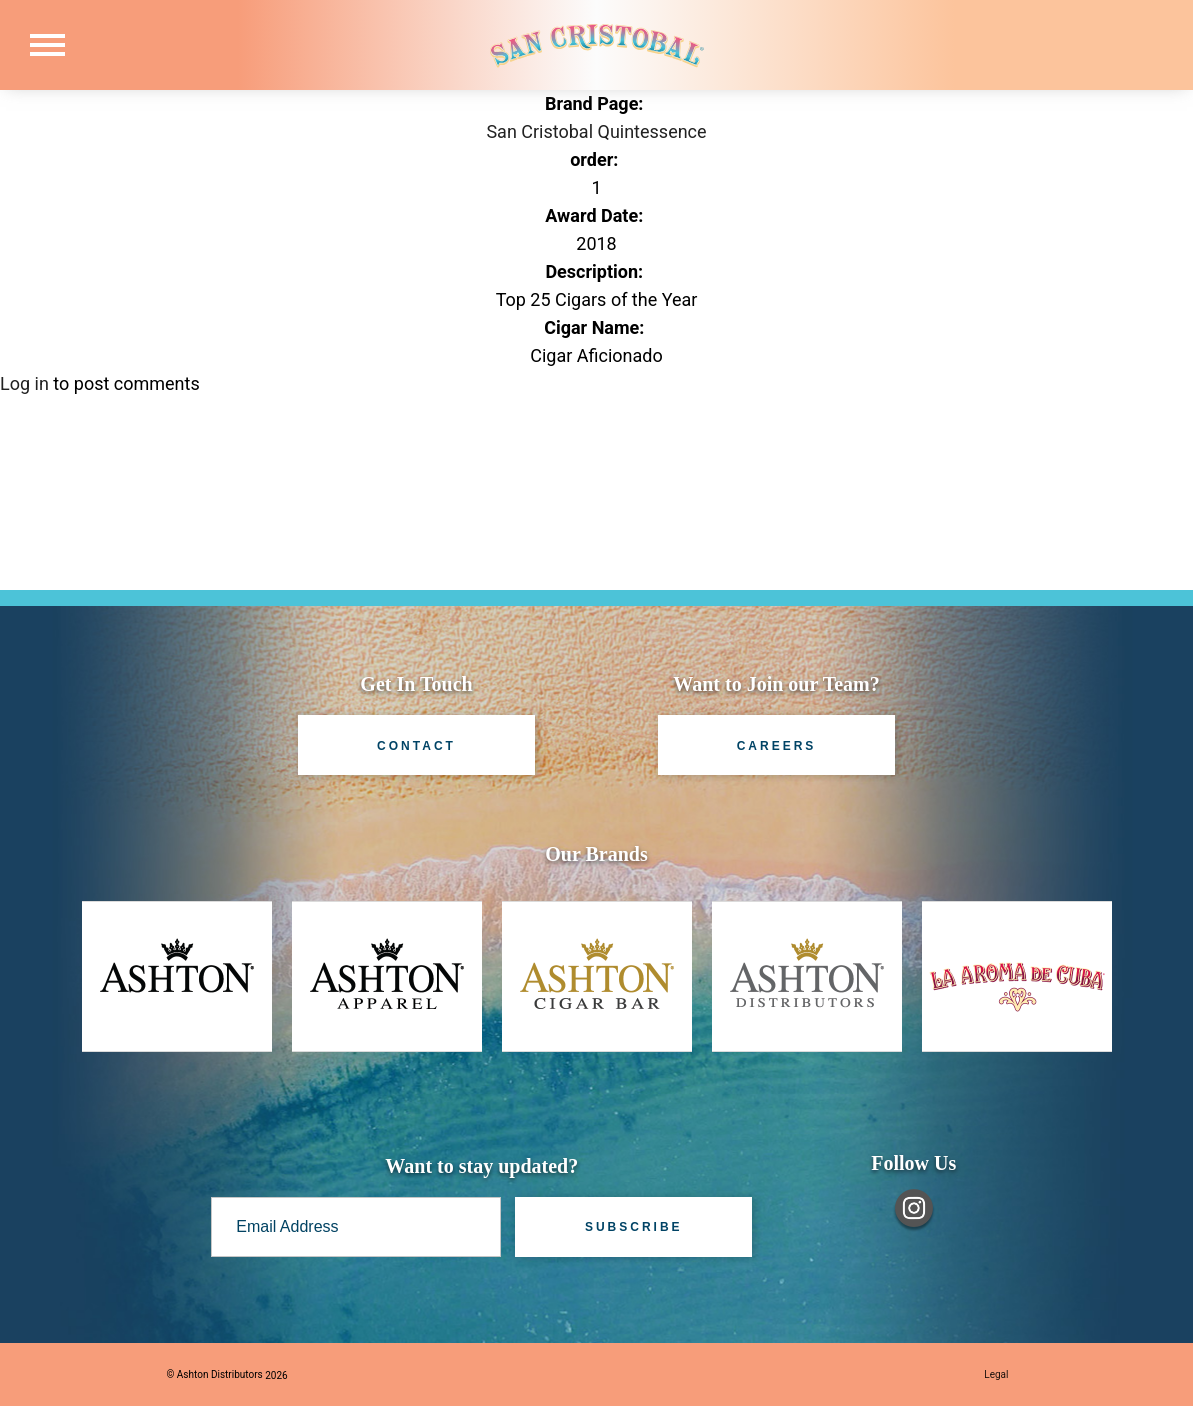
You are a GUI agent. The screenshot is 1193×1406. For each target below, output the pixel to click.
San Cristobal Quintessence (596, 131)
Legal (996, 1374)
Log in (24, 383)
